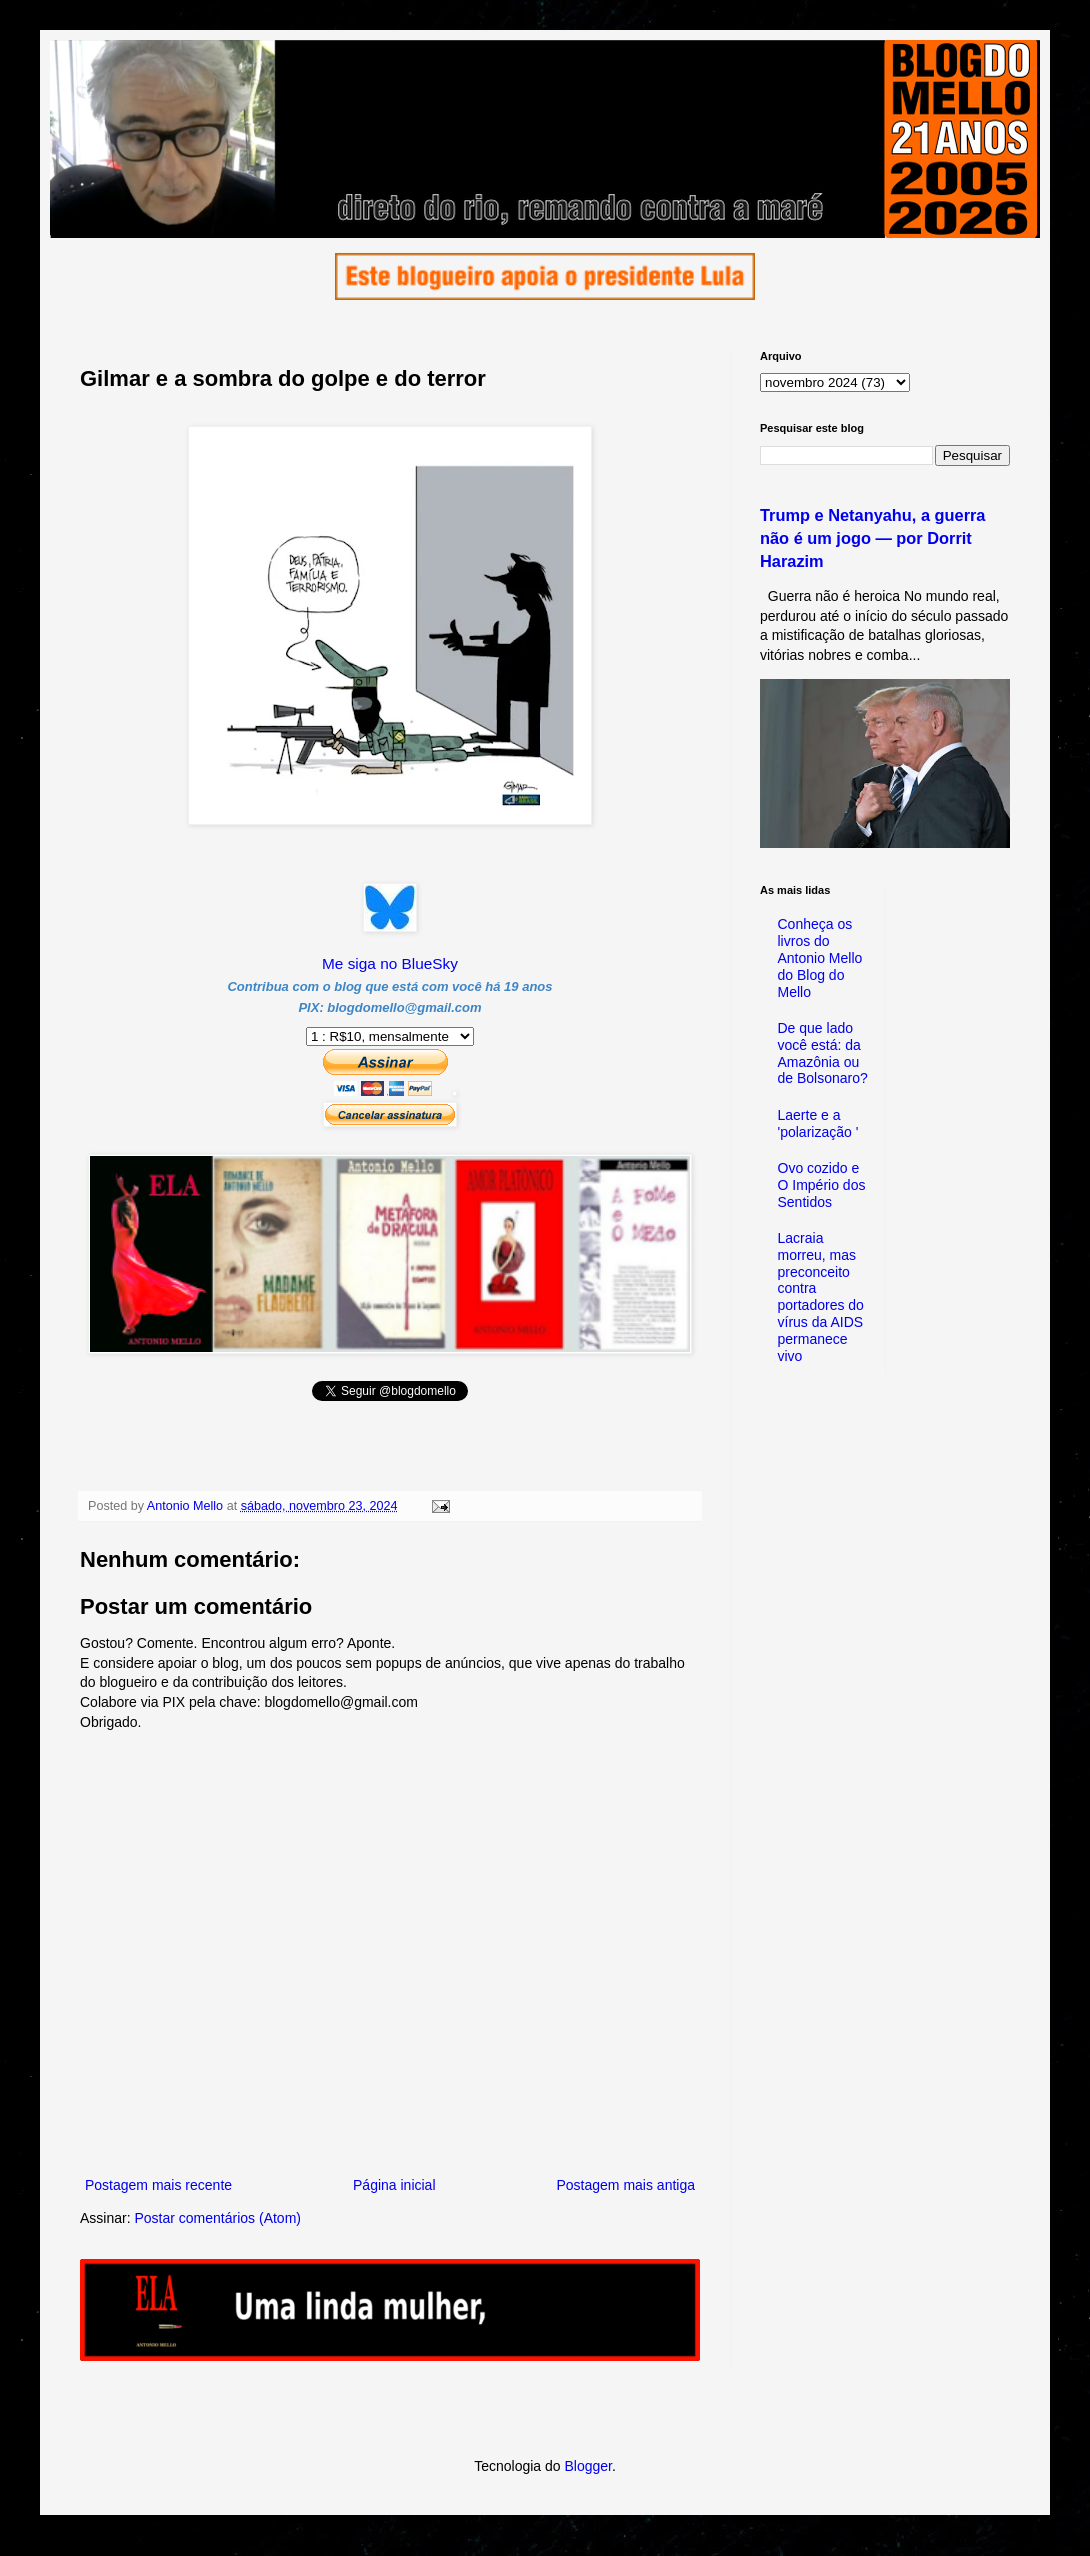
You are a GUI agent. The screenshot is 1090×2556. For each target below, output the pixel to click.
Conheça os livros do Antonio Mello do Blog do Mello (820, 957)
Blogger (587, 2466)
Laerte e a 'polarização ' (818, 1123)
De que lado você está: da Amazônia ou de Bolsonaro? (823, 1053)
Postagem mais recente (158, 2185)
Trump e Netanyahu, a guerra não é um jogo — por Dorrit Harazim (872, 538)
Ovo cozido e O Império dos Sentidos (822, 1185)
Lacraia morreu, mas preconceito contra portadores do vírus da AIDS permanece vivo (821, 1297)
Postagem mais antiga (625, 2185)
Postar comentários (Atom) (217, 2218)
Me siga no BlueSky (390, 963)
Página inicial (394, 2185)
